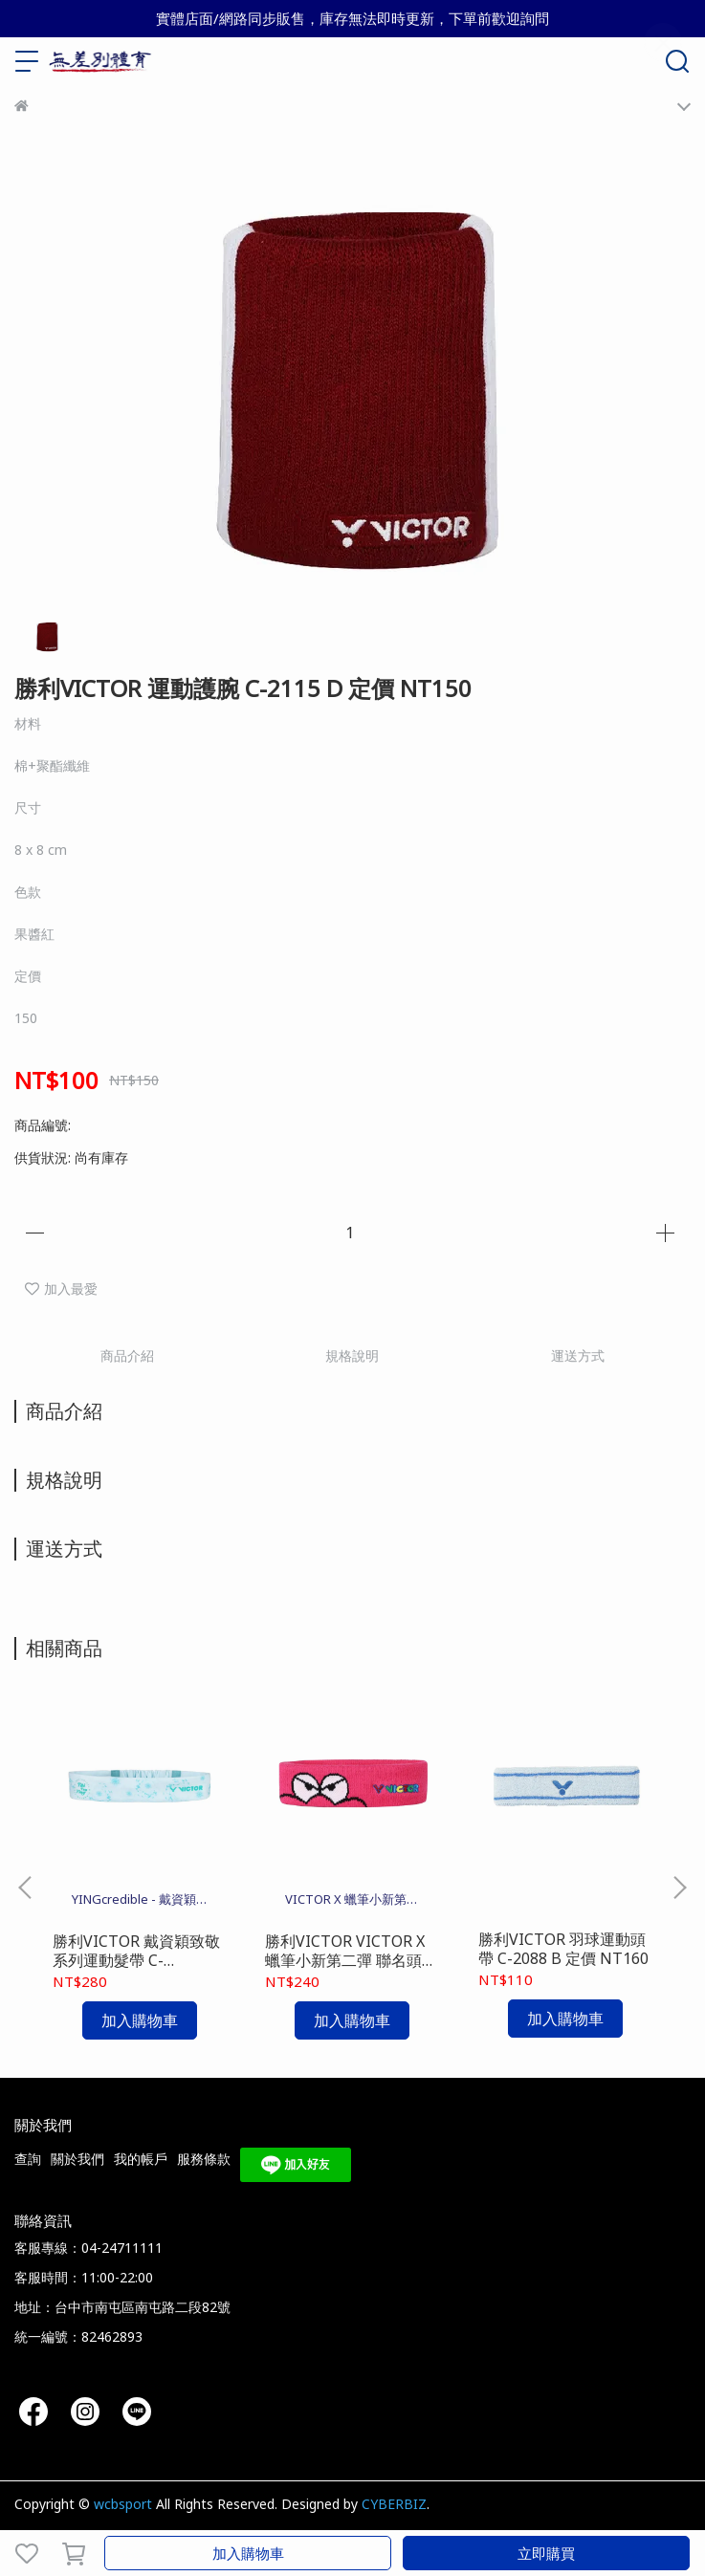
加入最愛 (61, 1288)
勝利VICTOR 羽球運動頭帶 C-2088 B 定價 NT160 (563, 1949)
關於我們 (77, 2159)
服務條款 (204, 2159)
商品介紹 (127, 1355)
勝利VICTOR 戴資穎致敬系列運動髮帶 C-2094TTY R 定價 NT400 (136, 1951)
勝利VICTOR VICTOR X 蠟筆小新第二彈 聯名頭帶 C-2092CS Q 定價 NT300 (351, 1951)
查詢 (27, 2159)
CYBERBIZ (394, 2504)
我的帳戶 (140, 2159)
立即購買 (546, 2553)
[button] (679, 1887)
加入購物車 (248, 2553)
